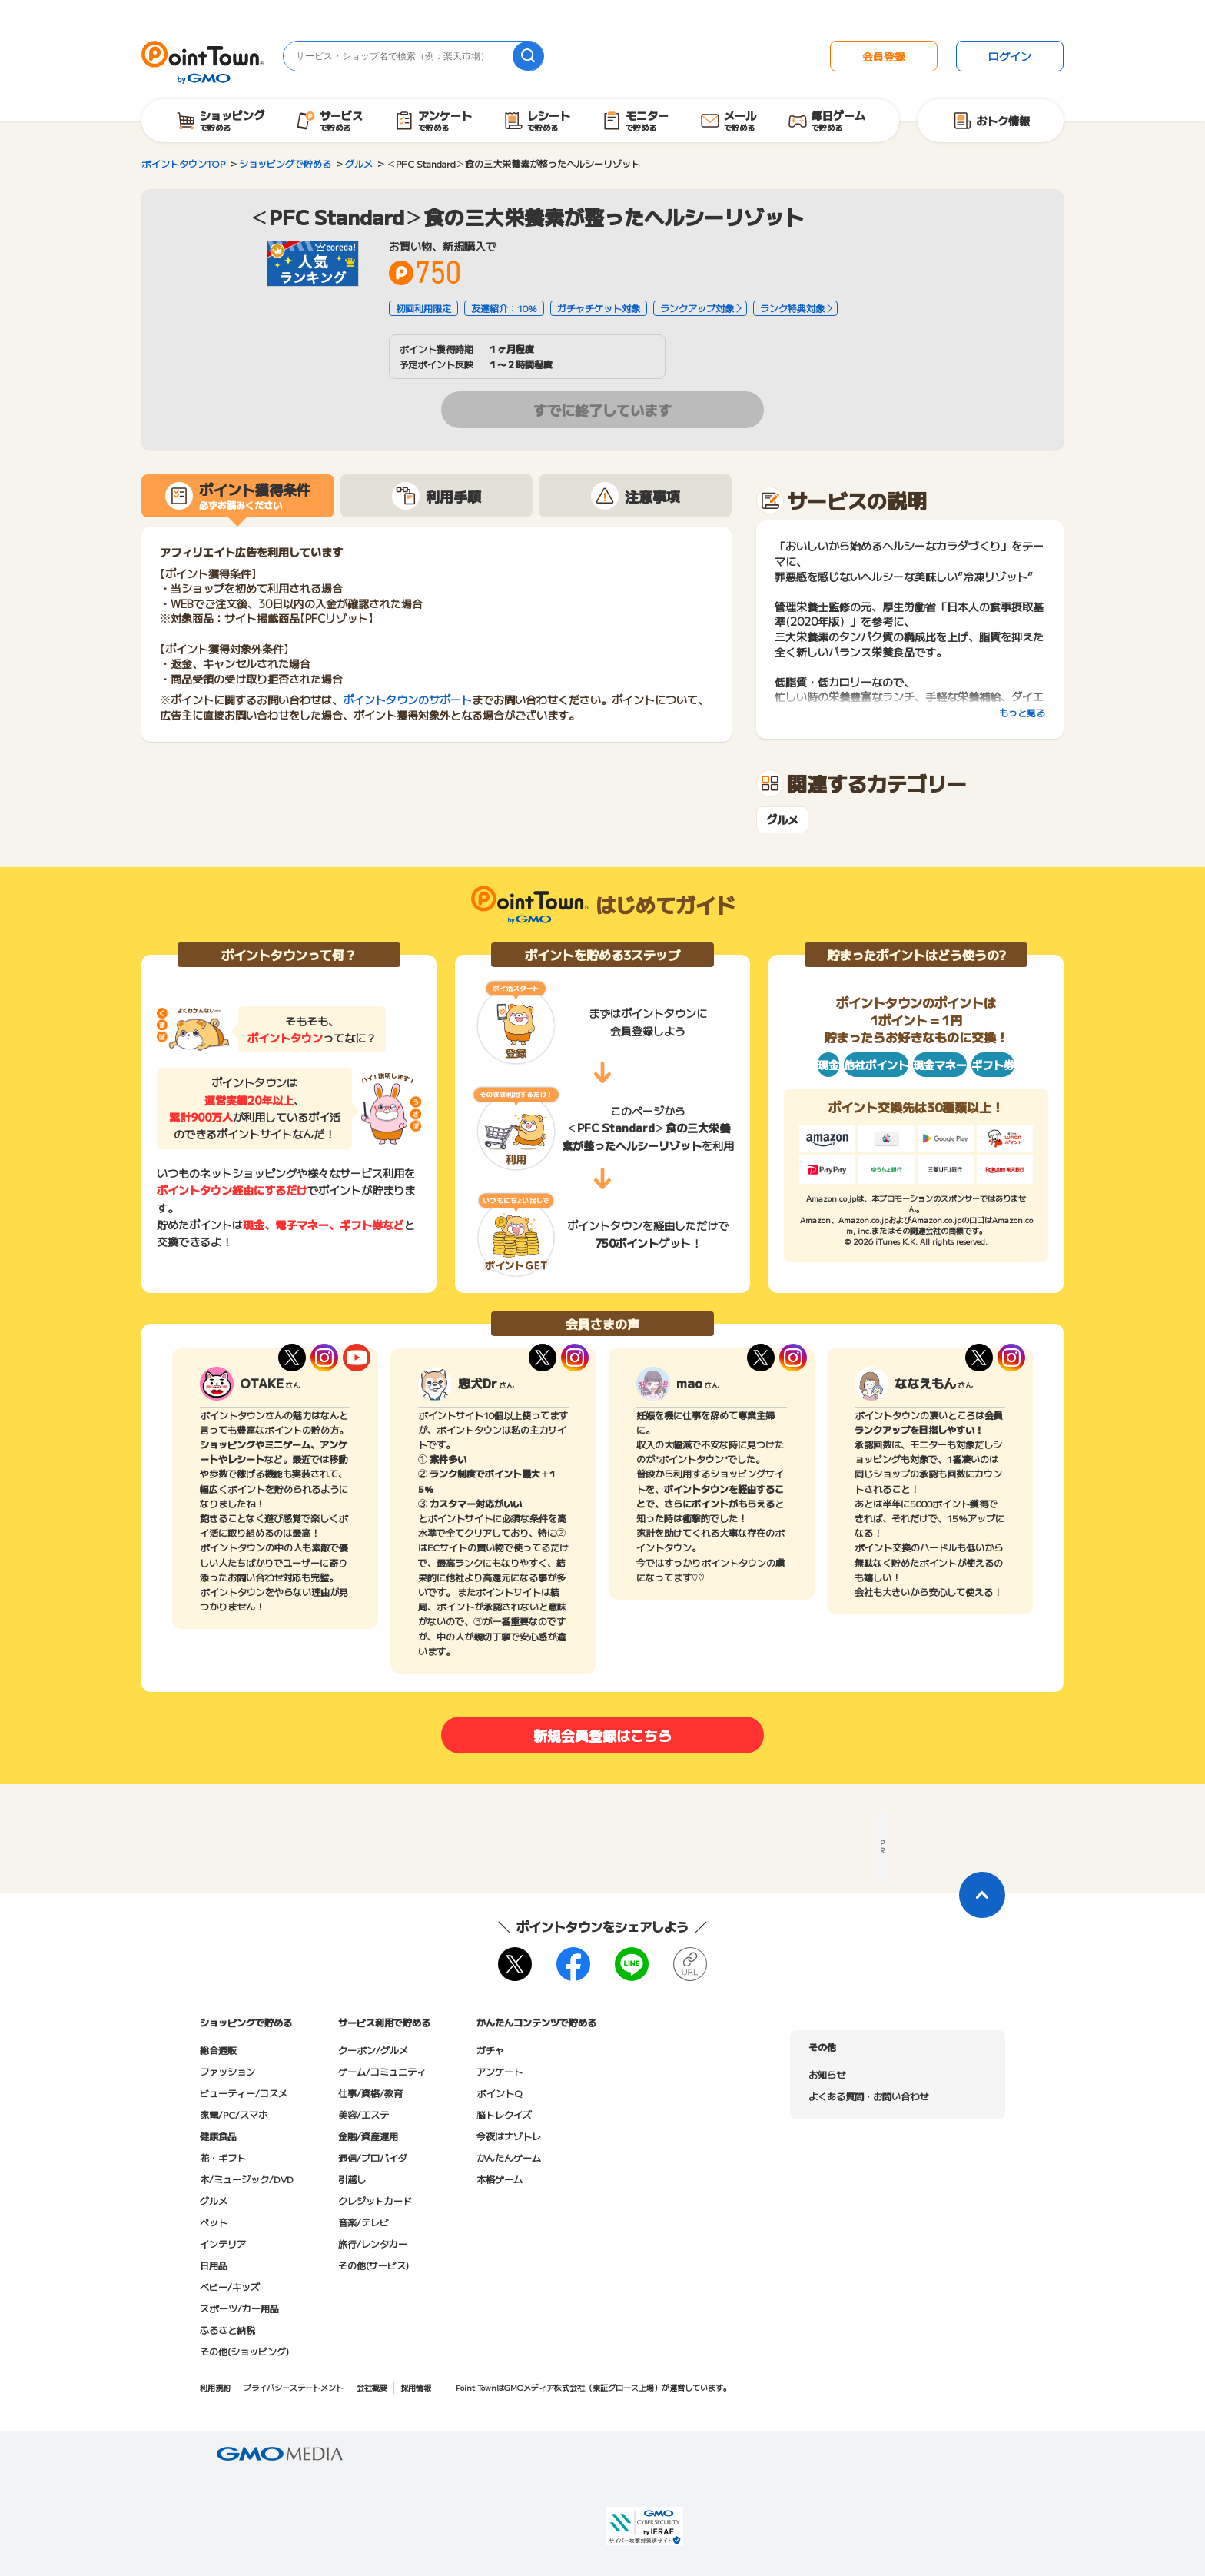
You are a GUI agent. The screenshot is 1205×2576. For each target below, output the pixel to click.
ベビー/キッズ (230, 2286)
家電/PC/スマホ (233, 2114)
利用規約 (215, 2387)
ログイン (1009, 56)
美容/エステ (363, 2114)
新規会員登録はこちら (602, 1735)
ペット (213, 2222)
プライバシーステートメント (294, 2387)
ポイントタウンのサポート (407, 699)
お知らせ (826, 2074)
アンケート (499, 2071)
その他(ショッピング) (244, 2351)
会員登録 (883, 56)
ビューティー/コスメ (243, 2092)
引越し (352, 2178)
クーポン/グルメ (373, 2049)
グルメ (782, 819)
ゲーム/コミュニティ (382, 2071)
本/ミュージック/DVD (247, 2178)
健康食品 (218, 2135)
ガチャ (490, 2049)
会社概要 (372, 2387)
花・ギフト (223, 2157)
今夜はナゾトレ (508, 2135)
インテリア (223, 2243)
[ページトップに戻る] (982, 1895)
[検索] (528, 56)
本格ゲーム (499, 2178)
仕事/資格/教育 (370, 2092)
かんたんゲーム (508, 2157)
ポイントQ (499, 2092)
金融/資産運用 (368, 2135)
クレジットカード (375, 2200)
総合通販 (218, 2049)
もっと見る (1022, 712)
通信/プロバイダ (372, 2157)
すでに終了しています (602, 410)
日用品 (213, 2265)
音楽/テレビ (363, 2222)
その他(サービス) (373, 2265)
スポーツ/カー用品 (239, 2308)
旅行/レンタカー (372, 2243)
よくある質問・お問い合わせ (868, 2095)
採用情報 (415, 2387)
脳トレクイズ (504, 2114)
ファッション (227, 2071)
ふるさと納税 (227, 2329)
